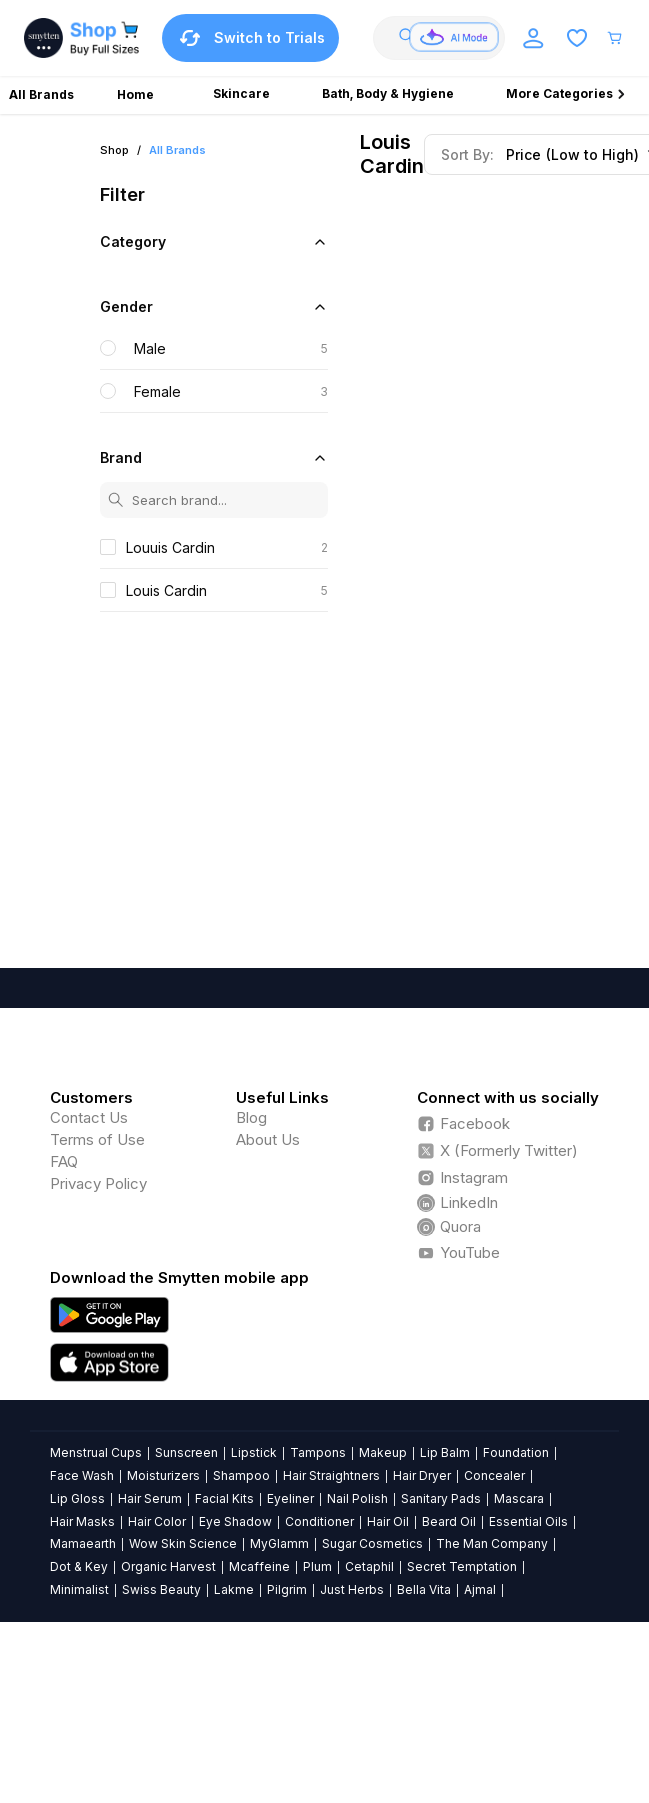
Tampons (318, 1452)
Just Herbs (352, 1589)
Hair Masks (82, 1521)
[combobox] (446, 38)
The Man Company (492, 1543)
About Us (268, 1139)
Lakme (234, 1589)
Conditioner (319, 1521)
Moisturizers (163, 1475)
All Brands (177, 150)
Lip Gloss (77, 1498)
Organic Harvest (168, 1566)
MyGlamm (279, 1543)
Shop (114, 150)
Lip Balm (445, 1452)
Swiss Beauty (161, 1589)
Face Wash (82, 1475)
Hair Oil (388, 1521)
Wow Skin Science (183, 1543)
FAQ (64, 1161)
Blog (251, 1117)
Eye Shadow (235, 1521)
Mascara (519, 1498)
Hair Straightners (331, 1475)
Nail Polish (357, 1498)
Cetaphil (369, 1566)
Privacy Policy (98, 1183)
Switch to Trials (250, 38)
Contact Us (89, 1117)
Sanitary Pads (441, 1498)
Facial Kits (224, 1498)
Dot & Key (79, 1566)
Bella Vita (424, 1589)
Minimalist (79, 1589)
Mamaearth (83, 1543)
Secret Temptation (462, 1566)
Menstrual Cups (96, 1452)
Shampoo (241, 1475)
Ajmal (480, 1589)
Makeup (383, 1452)
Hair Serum (150, 1498)
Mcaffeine (259, 1566)
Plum (317, 1566)
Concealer (494, 1475)
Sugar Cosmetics (372, 1543)
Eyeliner (290, 1498)
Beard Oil (449, 1521)
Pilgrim (287, 1589)
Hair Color (157, 1521)
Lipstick (254, 1452)
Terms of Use (97, 1139)
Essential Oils (528, 1521)
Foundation (516, 1452)
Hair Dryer (422, 1475)
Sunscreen (186, 1452)
